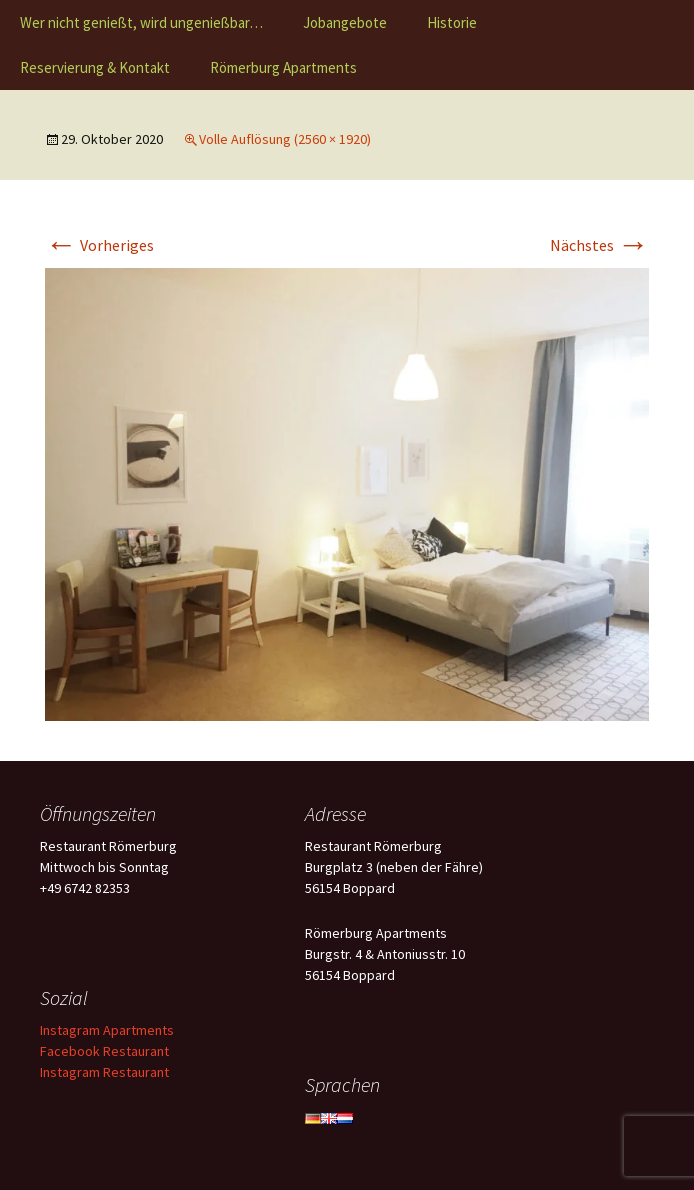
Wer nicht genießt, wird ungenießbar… (141, 22)
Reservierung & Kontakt (95, 67)
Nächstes (599, 245)
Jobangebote (345, 22)
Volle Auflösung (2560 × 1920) (285, 139)
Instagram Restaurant (104, 1072)
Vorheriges (99, 245)
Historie (452, 22)
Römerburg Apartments (283, 67)
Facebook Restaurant (104, 1051)
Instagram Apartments (107, 1030)
